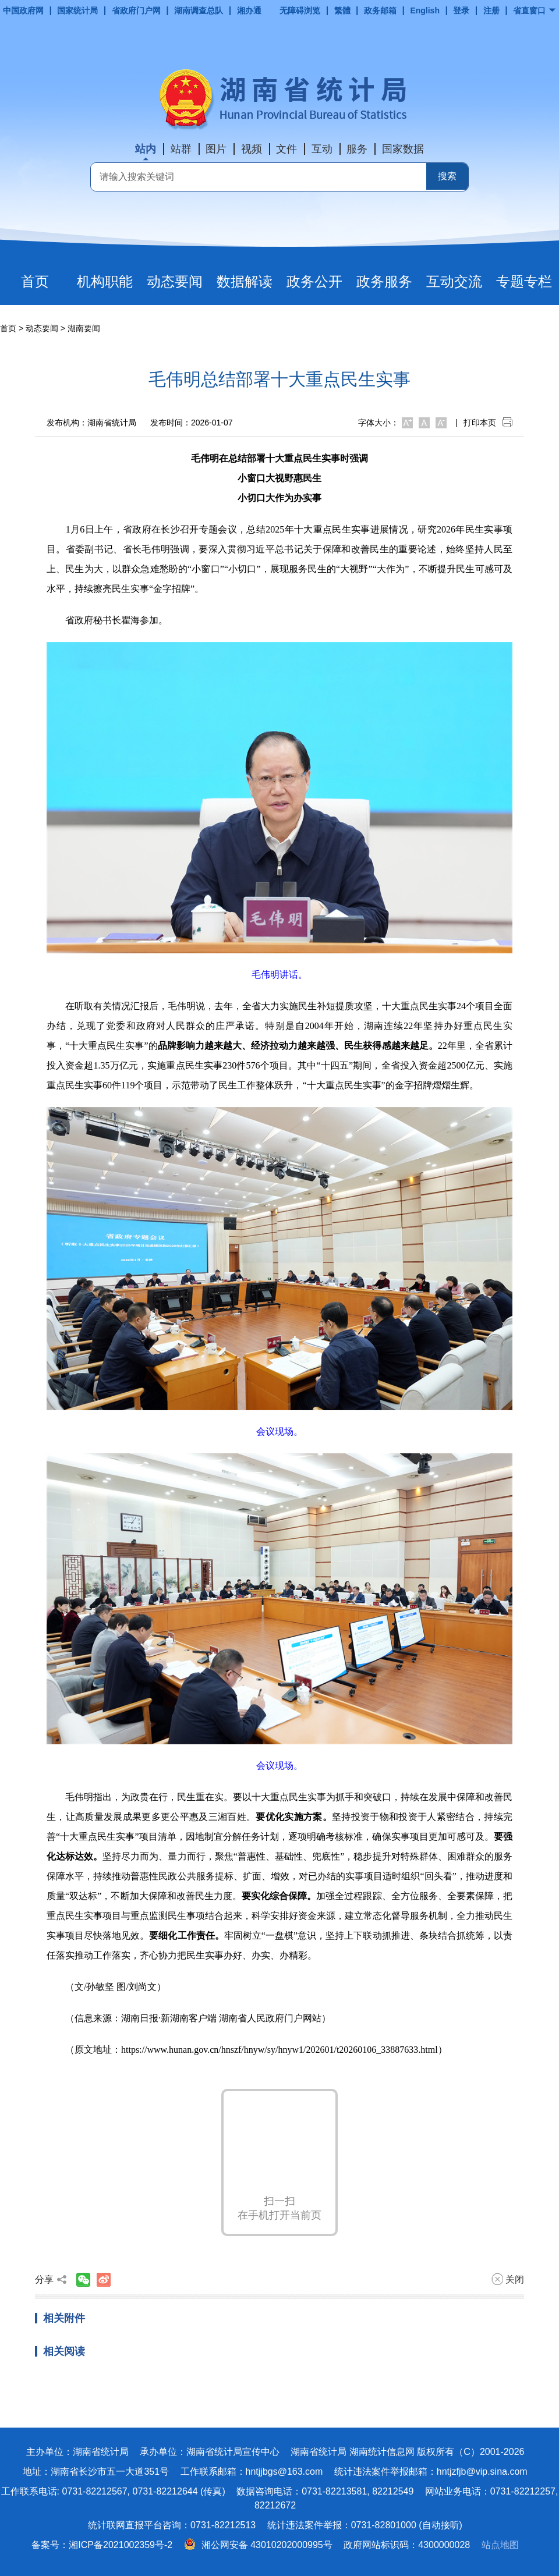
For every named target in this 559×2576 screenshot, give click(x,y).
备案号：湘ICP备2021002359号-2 (101, 2545)
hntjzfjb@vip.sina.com (482, 2471)
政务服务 (384, 281)
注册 (491, 10)
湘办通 (249, 10)
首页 (35, 281)
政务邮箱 (380, 10)
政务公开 (314, 281)
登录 (461, 10)
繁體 (342, 10)
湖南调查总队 (198, 10)
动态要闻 (175, 281)
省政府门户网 (136, 10)
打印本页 (488, 422)
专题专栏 (524, 281)
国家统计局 (77, 10)
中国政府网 (23, 10)
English (425, 10)
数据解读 (245, 281)
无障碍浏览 (300, 10)
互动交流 (454, 281)
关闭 (507, 2279)
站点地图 (500, 2545)
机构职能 (105, 281)
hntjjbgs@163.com (284, 2471)
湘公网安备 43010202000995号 (258, 2545)
